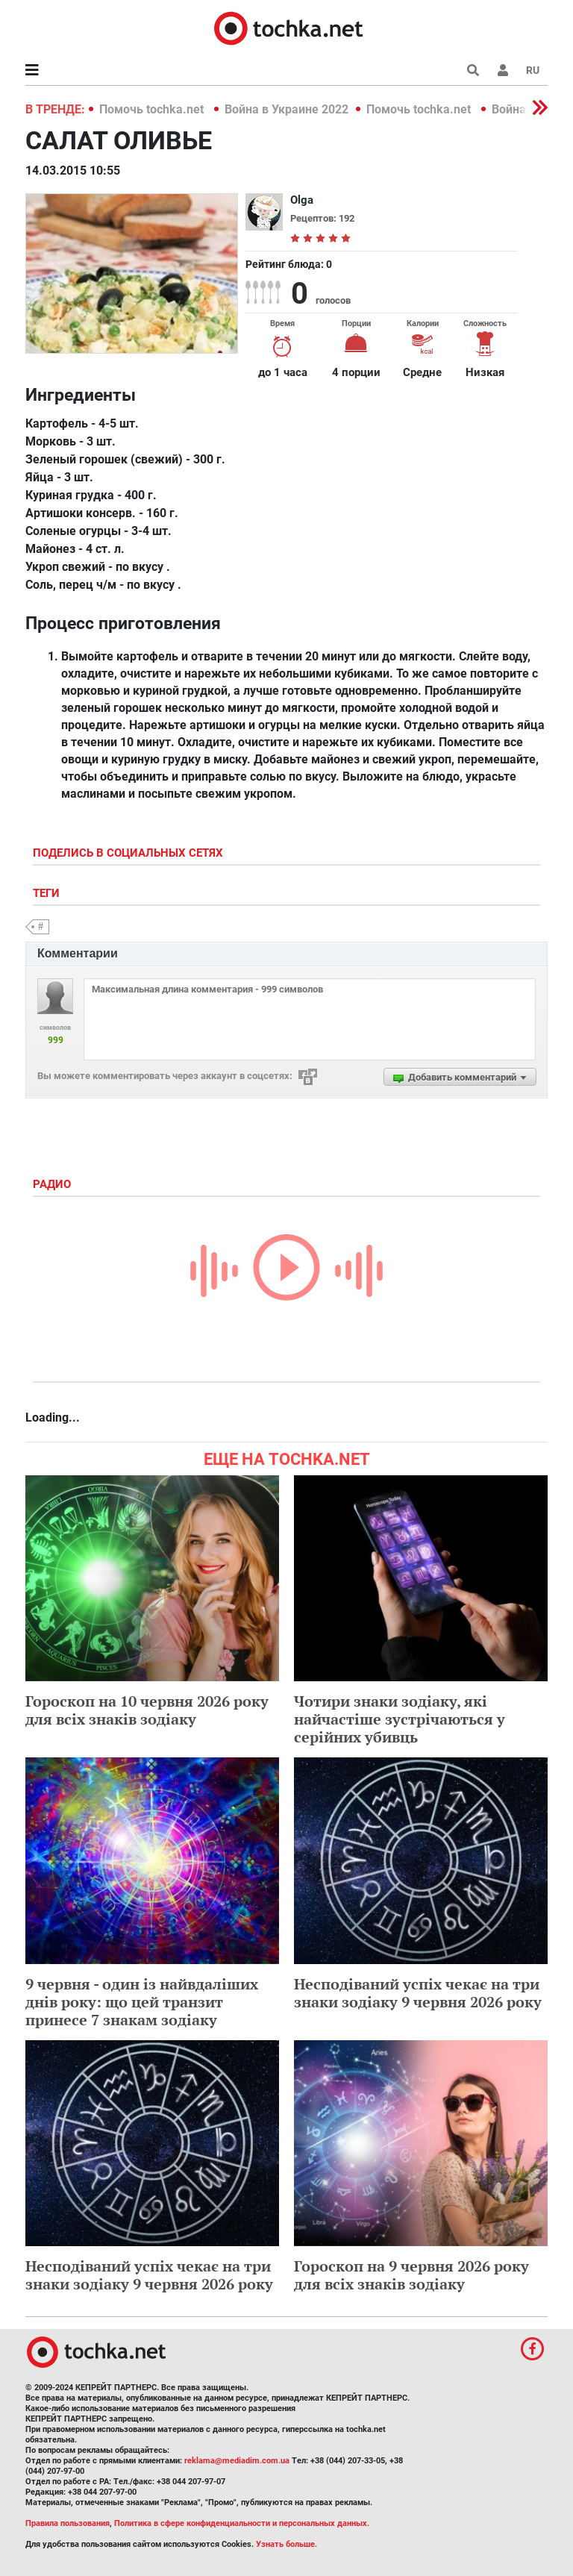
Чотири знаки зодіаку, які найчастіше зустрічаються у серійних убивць (399, 1719)
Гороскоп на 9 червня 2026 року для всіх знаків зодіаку (411, 2275)
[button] (503, 70)
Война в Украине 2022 (286, 109)
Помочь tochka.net (153, 109)
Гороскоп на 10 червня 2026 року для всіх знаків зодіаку (147, 1710)
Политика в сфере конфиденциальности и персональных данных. (241, 2523)
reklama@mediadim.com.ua (236, 2461)
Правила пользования (67, 2523)
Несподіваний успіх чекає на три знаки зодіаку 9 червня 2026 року (418, 1993)
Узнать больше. (286, 2544)
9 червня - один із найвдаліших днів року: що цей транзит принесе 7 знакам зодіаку (141, 2002)
